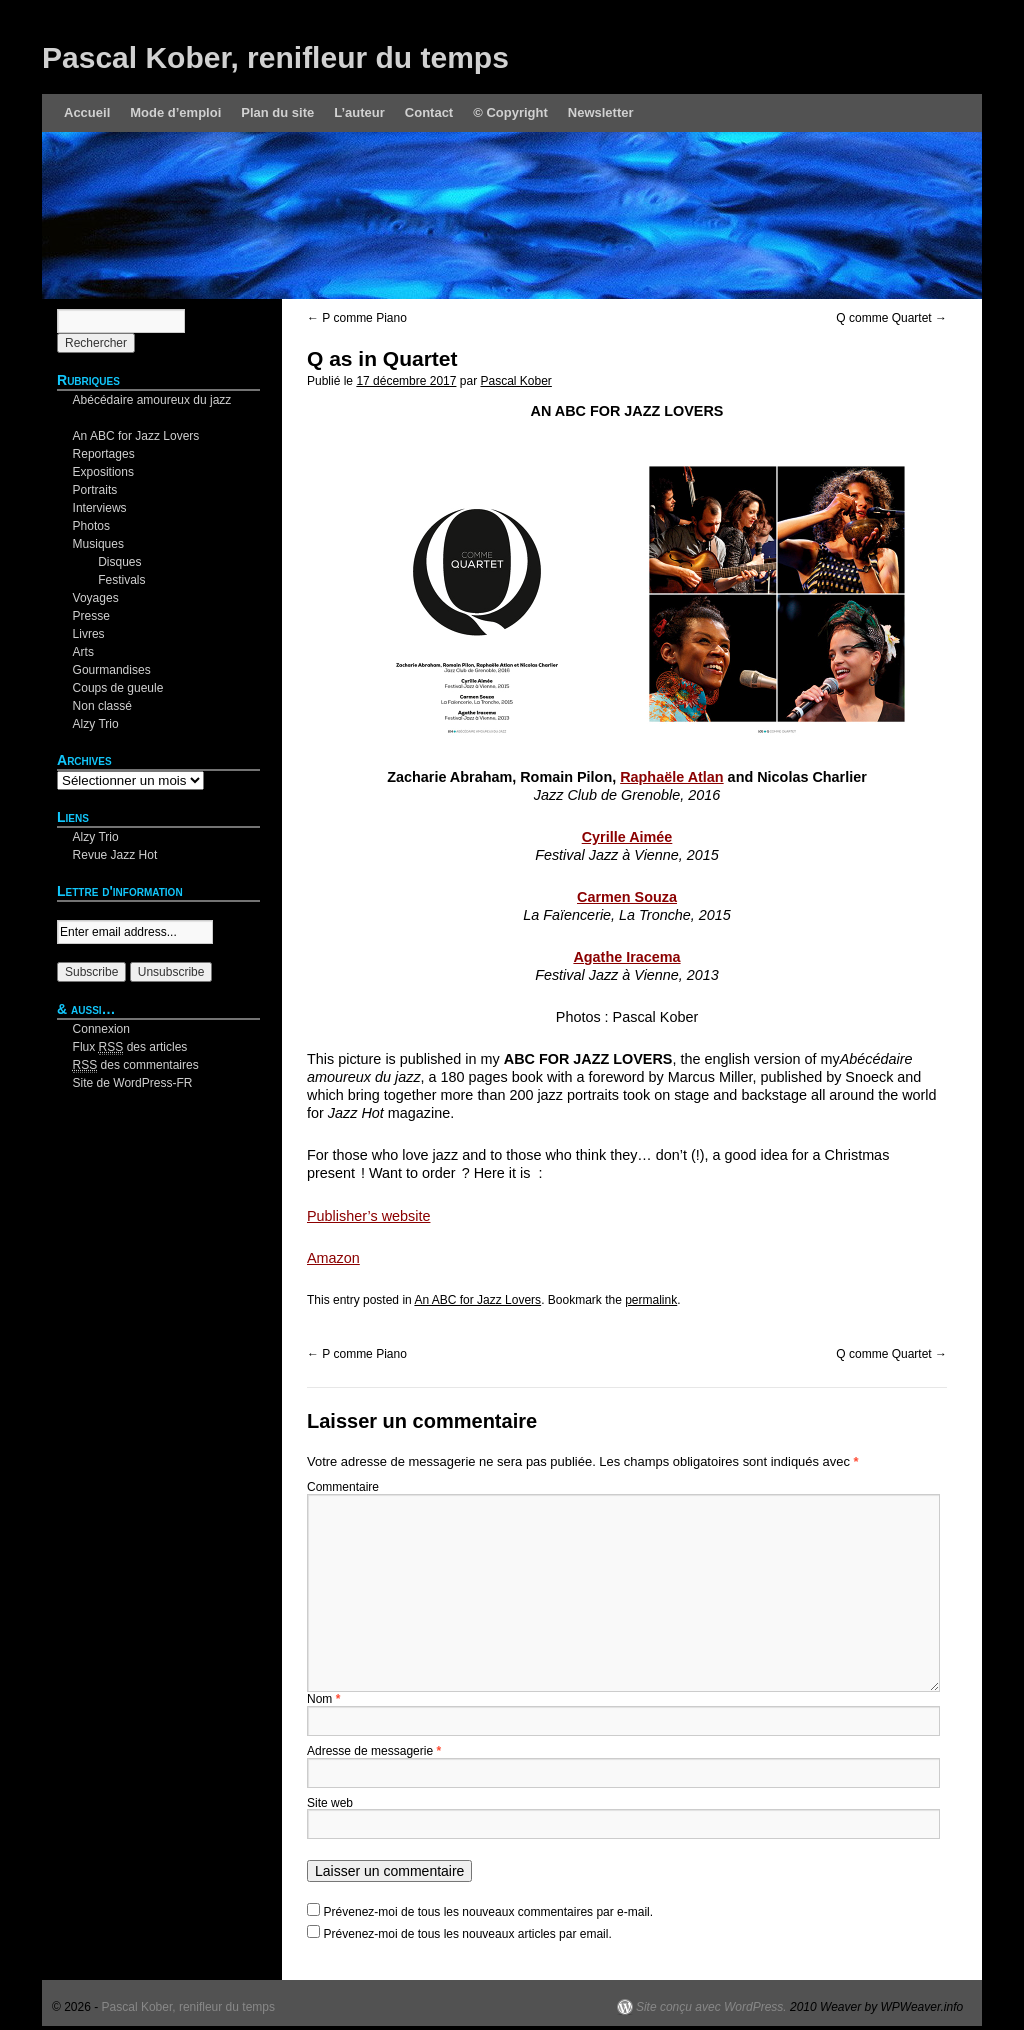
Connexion (101, 1029)
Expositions (103, 472)
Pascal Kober (515, 381)
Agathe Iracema (626, 957)
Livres (89, 634)
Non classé (102, 706)
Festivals (121, 580)
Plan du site (277, 112)
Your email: (87, 911)
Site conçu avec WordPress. (711, 2007)
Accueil (87, 112)
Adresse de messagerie (374, 1751)
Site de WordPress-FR (133, 1083)
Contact (429, 112)
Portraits (95, 490)
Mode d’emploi (175, 112)
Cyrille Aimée (627, 837)
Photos (91, 526)
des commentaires (136, 1065)
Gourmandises (112, 670)
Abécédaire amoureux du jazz (152, 400)
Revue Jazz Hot (115, 855)
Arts (83, 652)
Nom (323, 1699)
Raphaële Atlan (671, 777)
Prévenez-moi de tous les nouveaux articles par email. (468, 1934)
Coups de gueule (118, 688)
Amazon (333, 1258)
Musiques (98, 544)
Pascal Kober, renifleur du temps (275, 57)
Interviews (100, 508)
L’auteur (359, 112)
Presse (91, 616)
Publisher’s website (368, 1216)
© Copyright (510, 112)
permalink (651, 1300)
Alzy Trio (96, 724)
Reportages (104, 454)
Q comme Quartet (891, 318)
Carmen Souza (627, 897)
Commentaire (343, 1487)
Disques (119, 562)
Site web (330, 1803)
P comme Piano (357, 318)
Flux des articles (130, 1047)
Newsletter (601, 112)
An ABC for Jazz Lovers (477, 1300)
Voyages (96, 598)
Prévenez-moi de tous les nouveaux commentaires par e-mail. (488, 1912)
